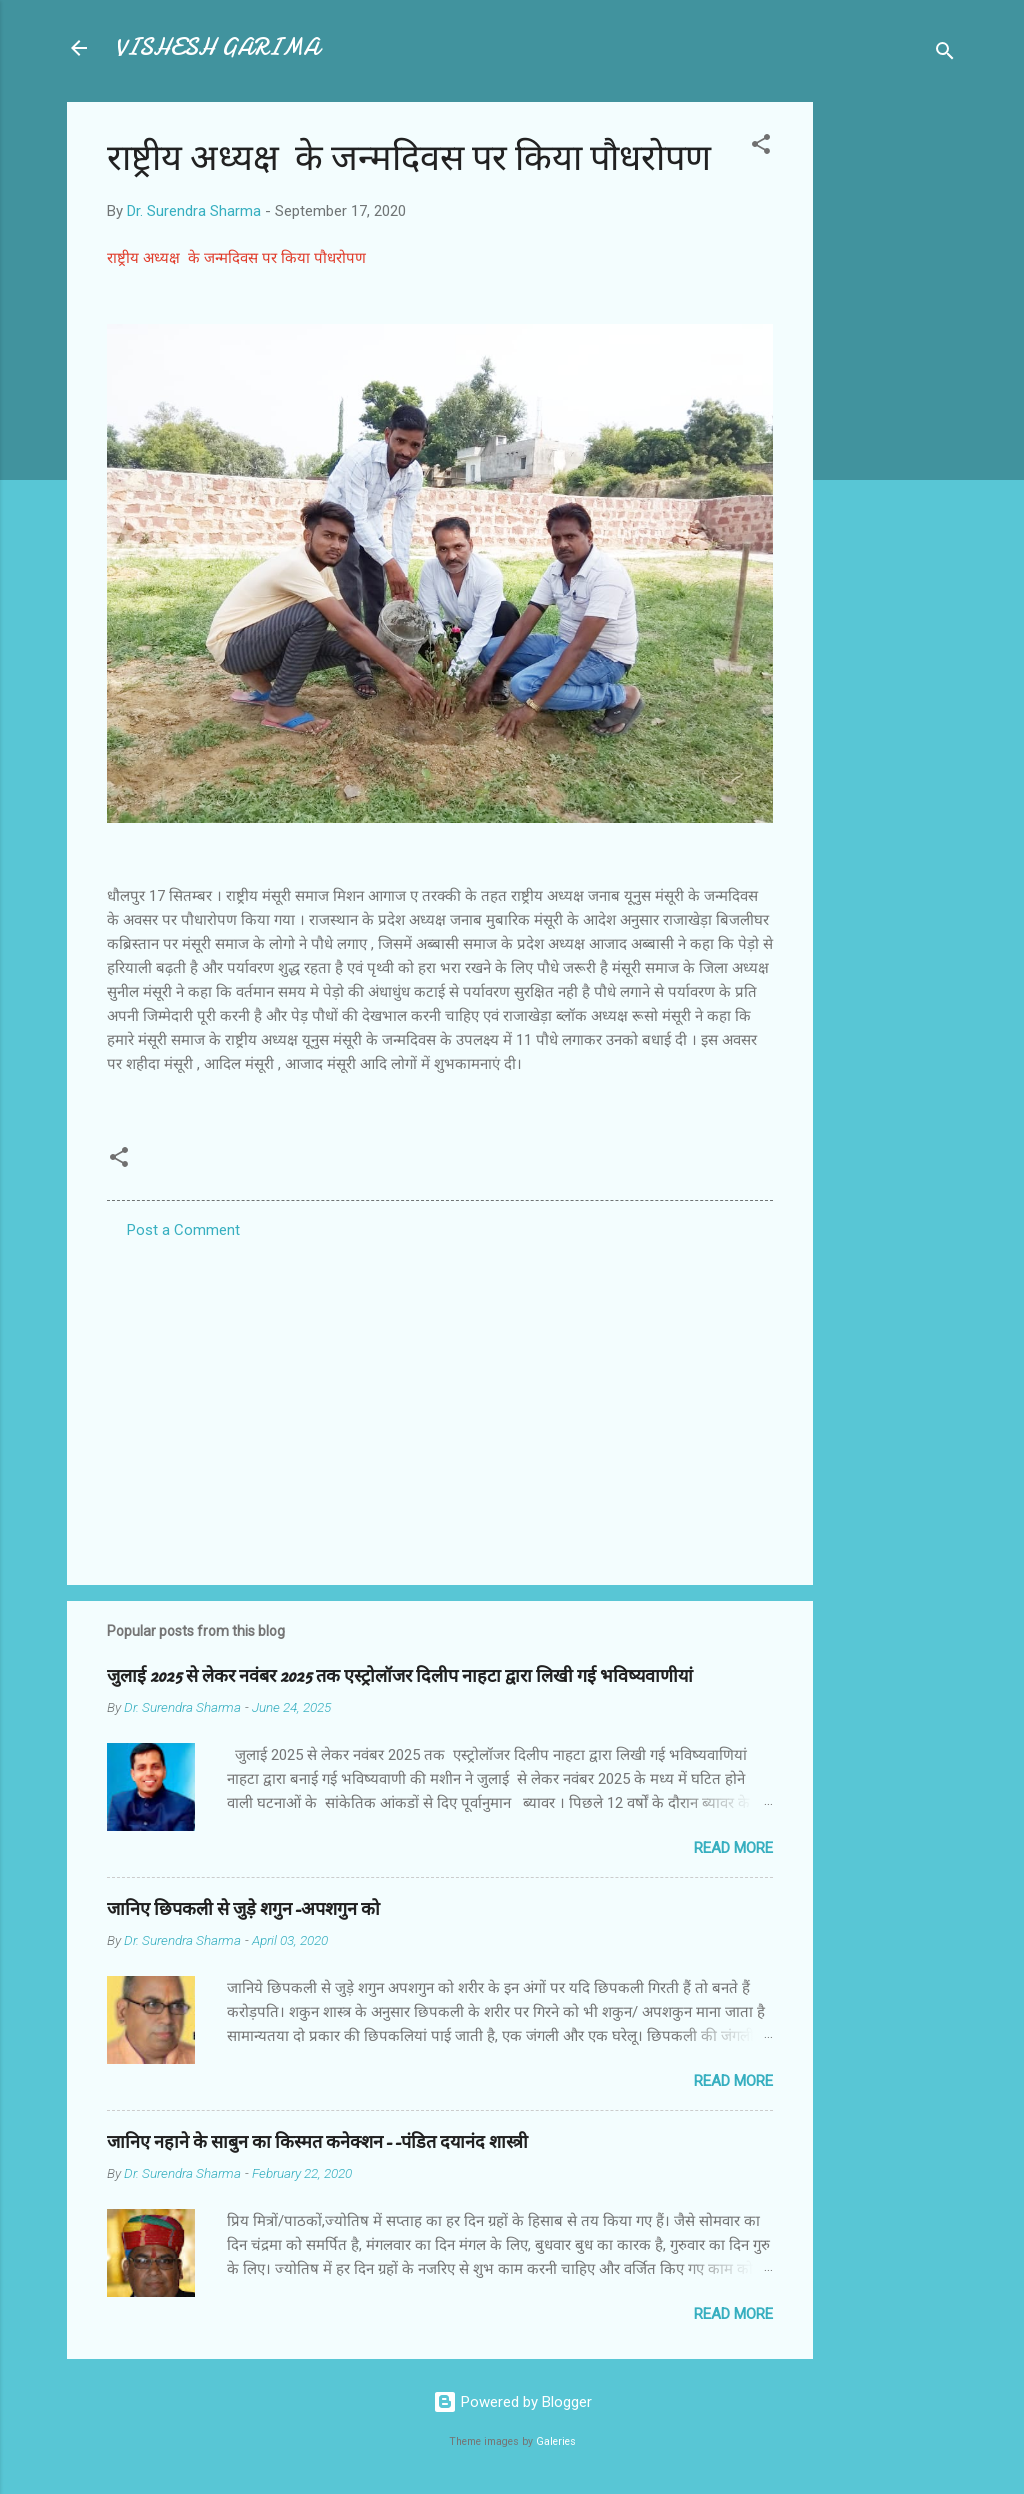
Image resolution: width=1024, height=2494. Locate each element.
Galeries (556, 2441)
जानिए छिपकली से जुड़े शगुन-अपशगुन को (243, 1909)
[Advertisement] (893, 402)
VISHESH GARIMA (217, 47)
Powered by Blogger (512, 2402)
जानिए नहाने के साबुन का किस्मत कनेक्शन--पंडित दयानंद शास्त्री (317, 2142)
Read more (733, 1848)
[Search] (945, 54)
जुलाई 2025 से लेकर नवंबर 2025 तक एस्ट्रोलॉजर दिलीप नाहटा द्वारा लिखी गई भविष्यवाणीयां (400, 1676)
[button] (761, 147)
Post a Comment (183, 1230)
